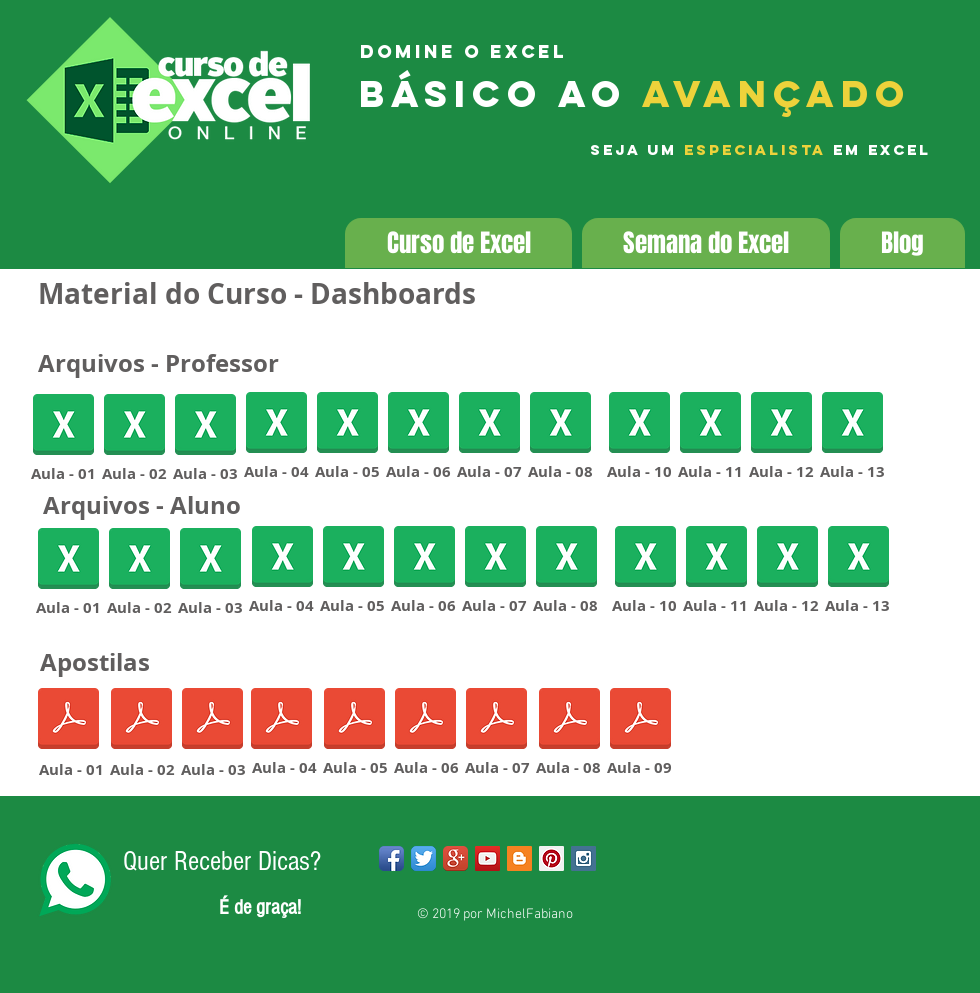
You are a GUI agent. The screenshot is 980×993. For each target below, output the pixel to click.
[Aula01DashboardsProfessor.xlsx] (63, 426)
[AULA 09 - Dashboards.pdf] (640, 720)
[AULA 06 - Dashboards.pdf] (425, 720)
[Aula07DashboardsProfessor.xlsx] (489, 424)
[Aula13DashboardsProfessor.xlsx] (852, 424)
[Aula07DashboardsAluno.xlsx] (495, 558)
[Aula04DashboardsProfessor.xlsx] (276, 424)
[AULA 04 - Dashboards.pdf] (281, 720)
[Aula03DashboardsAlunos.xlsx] (210, 560)
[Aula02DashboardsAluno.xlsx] (139, 560)
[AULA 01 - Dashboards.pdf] (68, 720)
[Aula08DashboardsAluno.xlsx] (566, 558)
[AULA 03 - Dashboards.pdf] (212, 720)
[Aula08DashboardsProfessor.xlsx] (560, 424)
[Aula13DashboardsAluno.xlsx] (858, 558)
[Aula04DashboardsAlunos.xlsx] (282, 558)
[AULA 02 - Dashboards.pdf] (141, 720)
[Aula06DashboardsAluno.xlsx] (424, 558)
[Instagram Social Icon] (583, 858)
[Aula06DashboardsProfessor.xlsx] (418, 424)
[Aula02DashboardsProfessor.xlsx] (134, 426)
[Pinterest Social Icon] (551, 858)
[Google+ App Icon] (455, 858)
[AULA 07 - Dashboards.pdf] (496, 720)
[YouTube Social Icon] (487, 858)
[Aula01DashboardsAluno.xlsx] (68, 560)
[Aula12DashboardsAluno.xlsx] (781, 424)
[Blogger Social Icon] (519, 858)
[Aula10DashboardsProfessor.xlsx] (639, 424)
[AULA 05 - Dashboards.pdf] (354, 720)
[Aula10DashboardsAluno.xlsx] (645, 558)
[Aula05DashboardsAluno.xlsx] (347, 424)
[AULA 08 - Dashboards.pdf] (569, 720)
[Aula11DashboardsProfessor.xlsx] (710, 424)
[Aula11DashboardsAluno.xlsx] (716, 558)
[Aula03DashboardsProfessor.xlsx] (205, 426)
